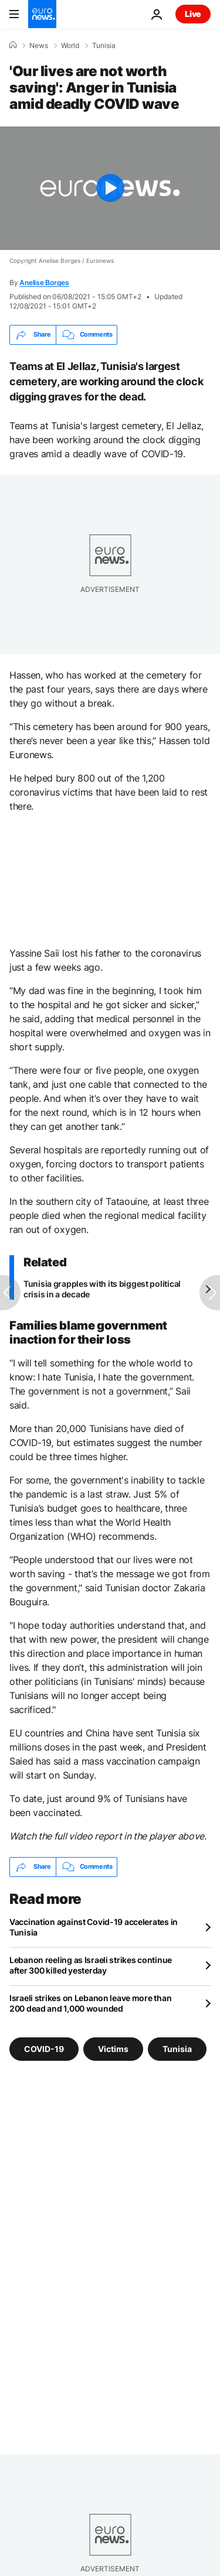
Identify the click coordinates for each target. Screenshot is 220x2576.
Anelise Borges (44, 282)
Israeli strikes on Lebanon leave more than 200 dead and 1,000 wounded (90, 2003)
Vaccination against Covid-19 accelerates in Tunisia (93, 1927)
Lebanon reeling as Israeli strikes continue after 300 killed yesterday (90, 1965)
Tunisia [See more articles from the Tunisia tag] (177, 2048)
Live (193, 14)
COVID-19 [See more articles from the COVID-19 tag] (44, 2048)
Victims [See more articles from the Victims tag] (113, 2048)
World (70, 45)
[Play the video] (110, 188)
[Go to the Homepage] (42, 14)
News (38, 45)
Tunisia (104, 45)
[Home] (12, 45)
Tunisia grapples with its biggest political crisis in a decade (102, 1289)
